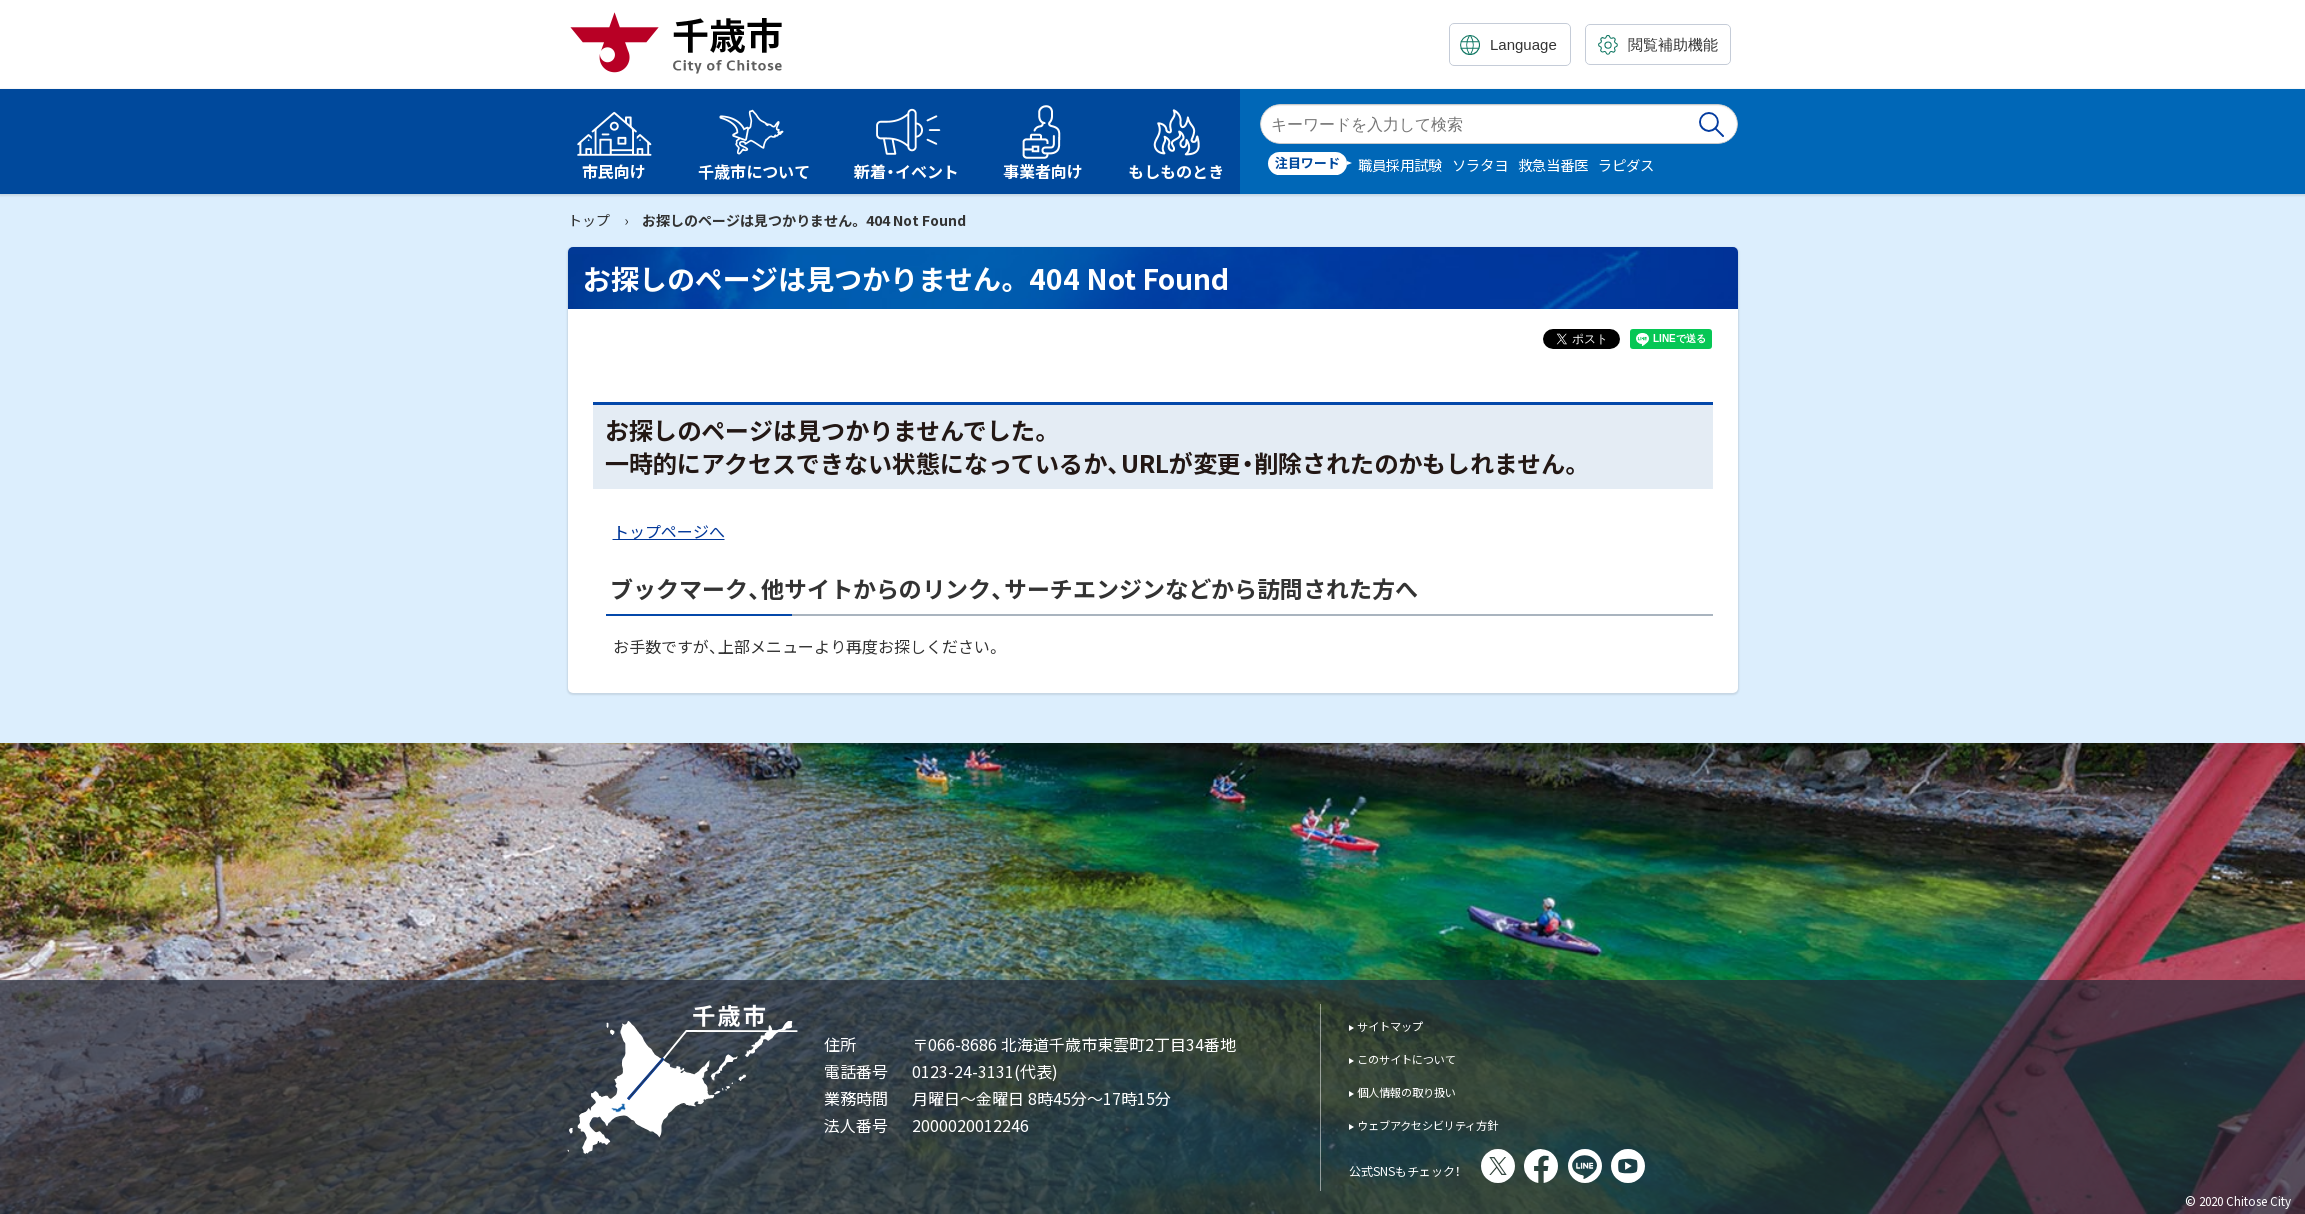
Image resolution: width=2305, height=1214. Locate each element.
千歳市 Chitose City (684, 42)
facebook (1596, 1166)
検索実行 (1713, 124)
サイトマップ (1403, 1024)
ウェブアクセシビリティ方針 (1454, 1123)
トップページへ (669, 531)
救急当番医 (1553, 164)
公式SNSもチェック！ (1432, 1168)
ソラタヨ (1480, 164)
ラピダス (1626, 164)
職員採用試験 (1400, 164)
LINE (1640, 1166)
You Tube (1683, 1166)
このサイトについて (1425, 1057)
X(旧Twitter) (1553, 1166)
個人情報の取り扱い (1425, 1090)
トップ (589, 220)
